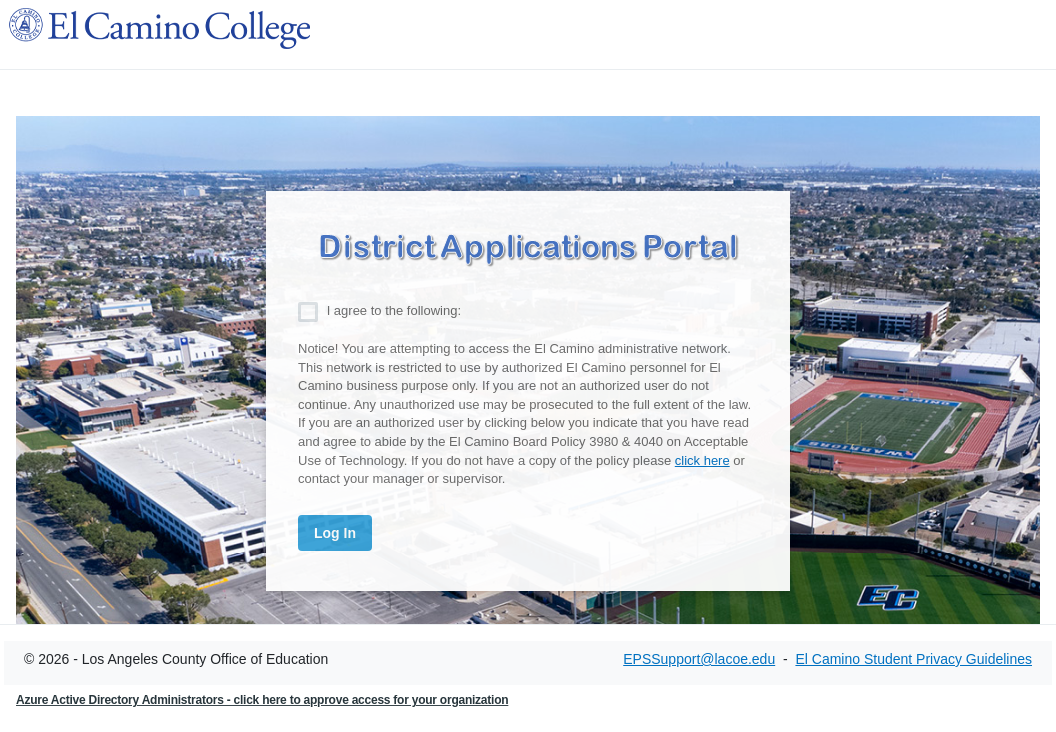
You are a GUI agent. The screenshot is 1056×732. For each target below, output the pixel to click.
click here (702, 460)
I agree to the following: (394, 310)
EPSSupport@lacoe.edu (699, 659)
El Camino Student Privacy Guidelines (913, 659)
